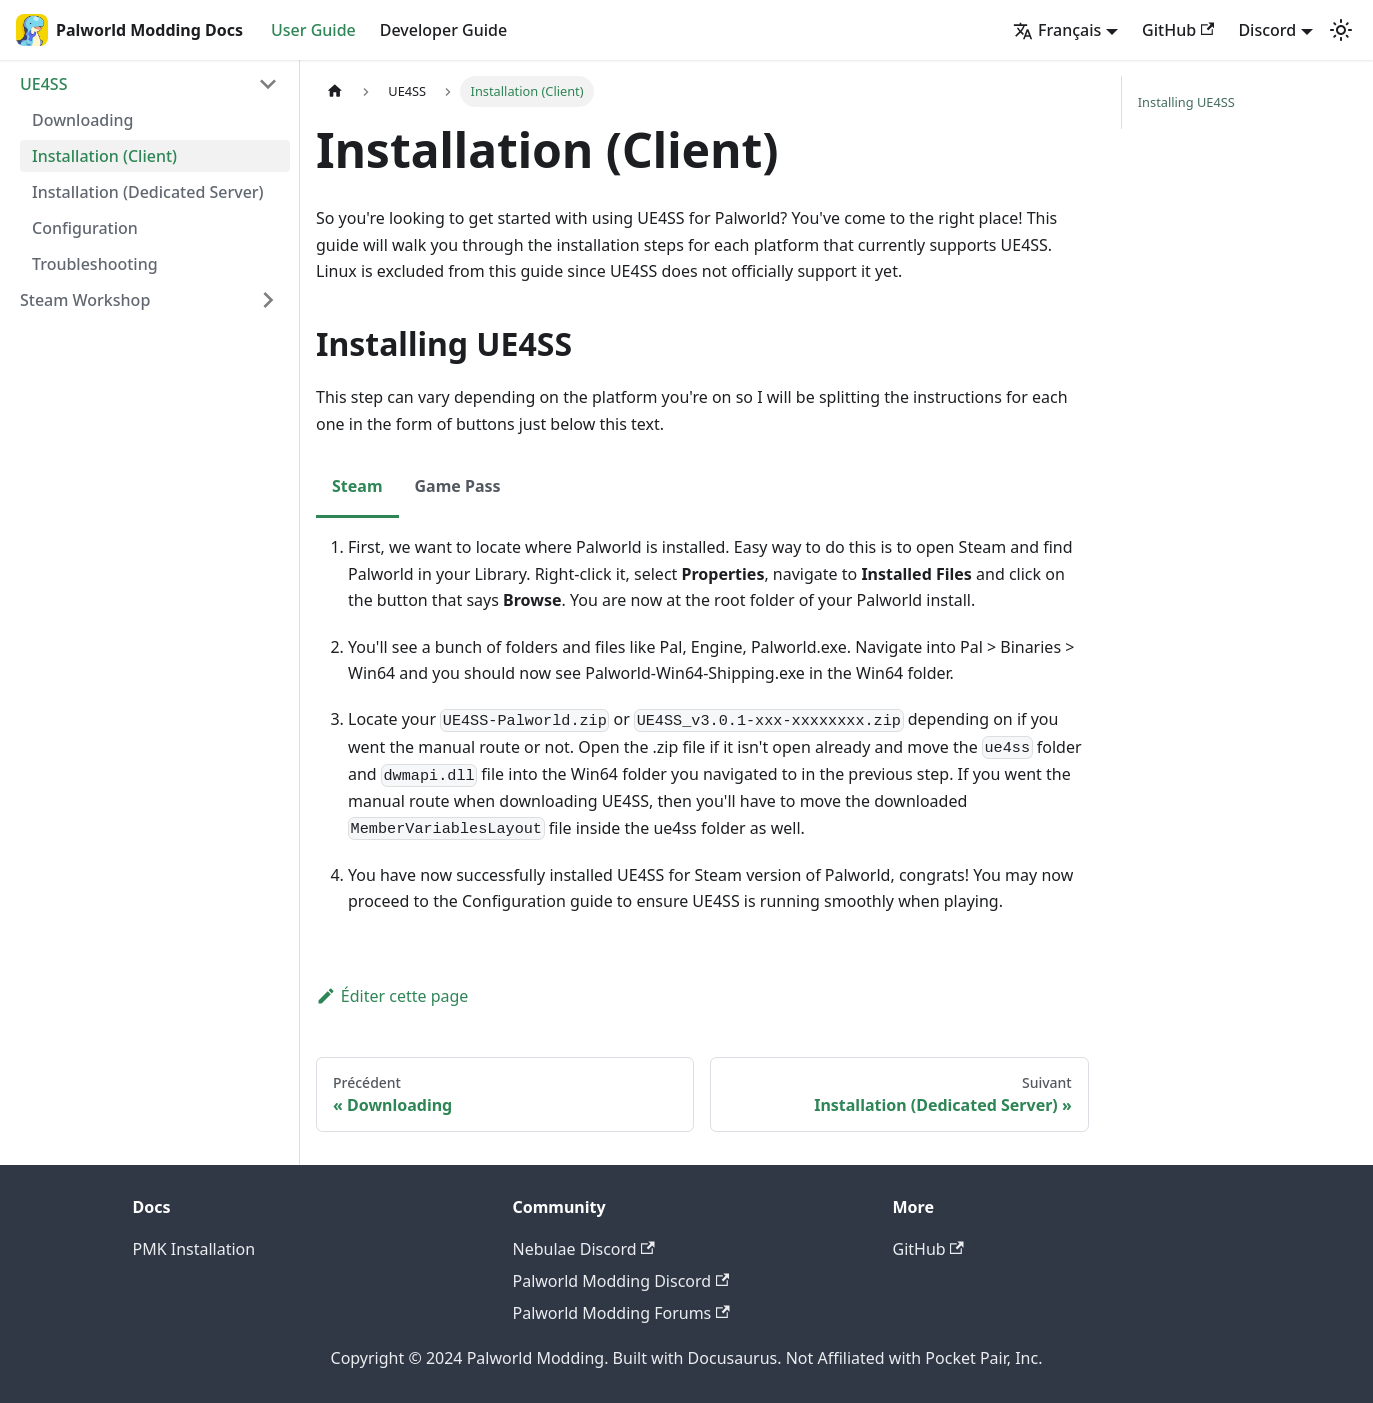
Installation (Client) (104, 156)
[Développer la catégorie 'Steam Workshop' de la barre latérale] (268, 300)
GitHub (1178, 30)
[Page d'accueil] (335, 91)
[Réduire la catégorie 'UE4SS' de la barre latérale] (268, 84)
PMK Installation (194, 1249)
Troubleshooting (95, 264)
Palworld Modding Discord (621, 1281)
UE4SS (43, 84)
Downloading (83, 120)
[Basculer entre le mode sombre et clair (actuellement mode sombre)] (1341, 30)
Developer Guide (443, 30)
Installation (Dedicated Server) (148, 192)
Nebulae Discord (584, 1249)
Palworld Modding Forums (621, 1313)
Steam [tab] (357, 486)
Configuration (85, 228)
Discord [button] (1267, 30)
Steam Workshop (85, 300)
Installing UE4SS (1186, 102)
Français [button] (1057, 30)
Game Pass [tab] (458, 486)
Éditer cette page (392, 996)
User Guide (313, 30)
